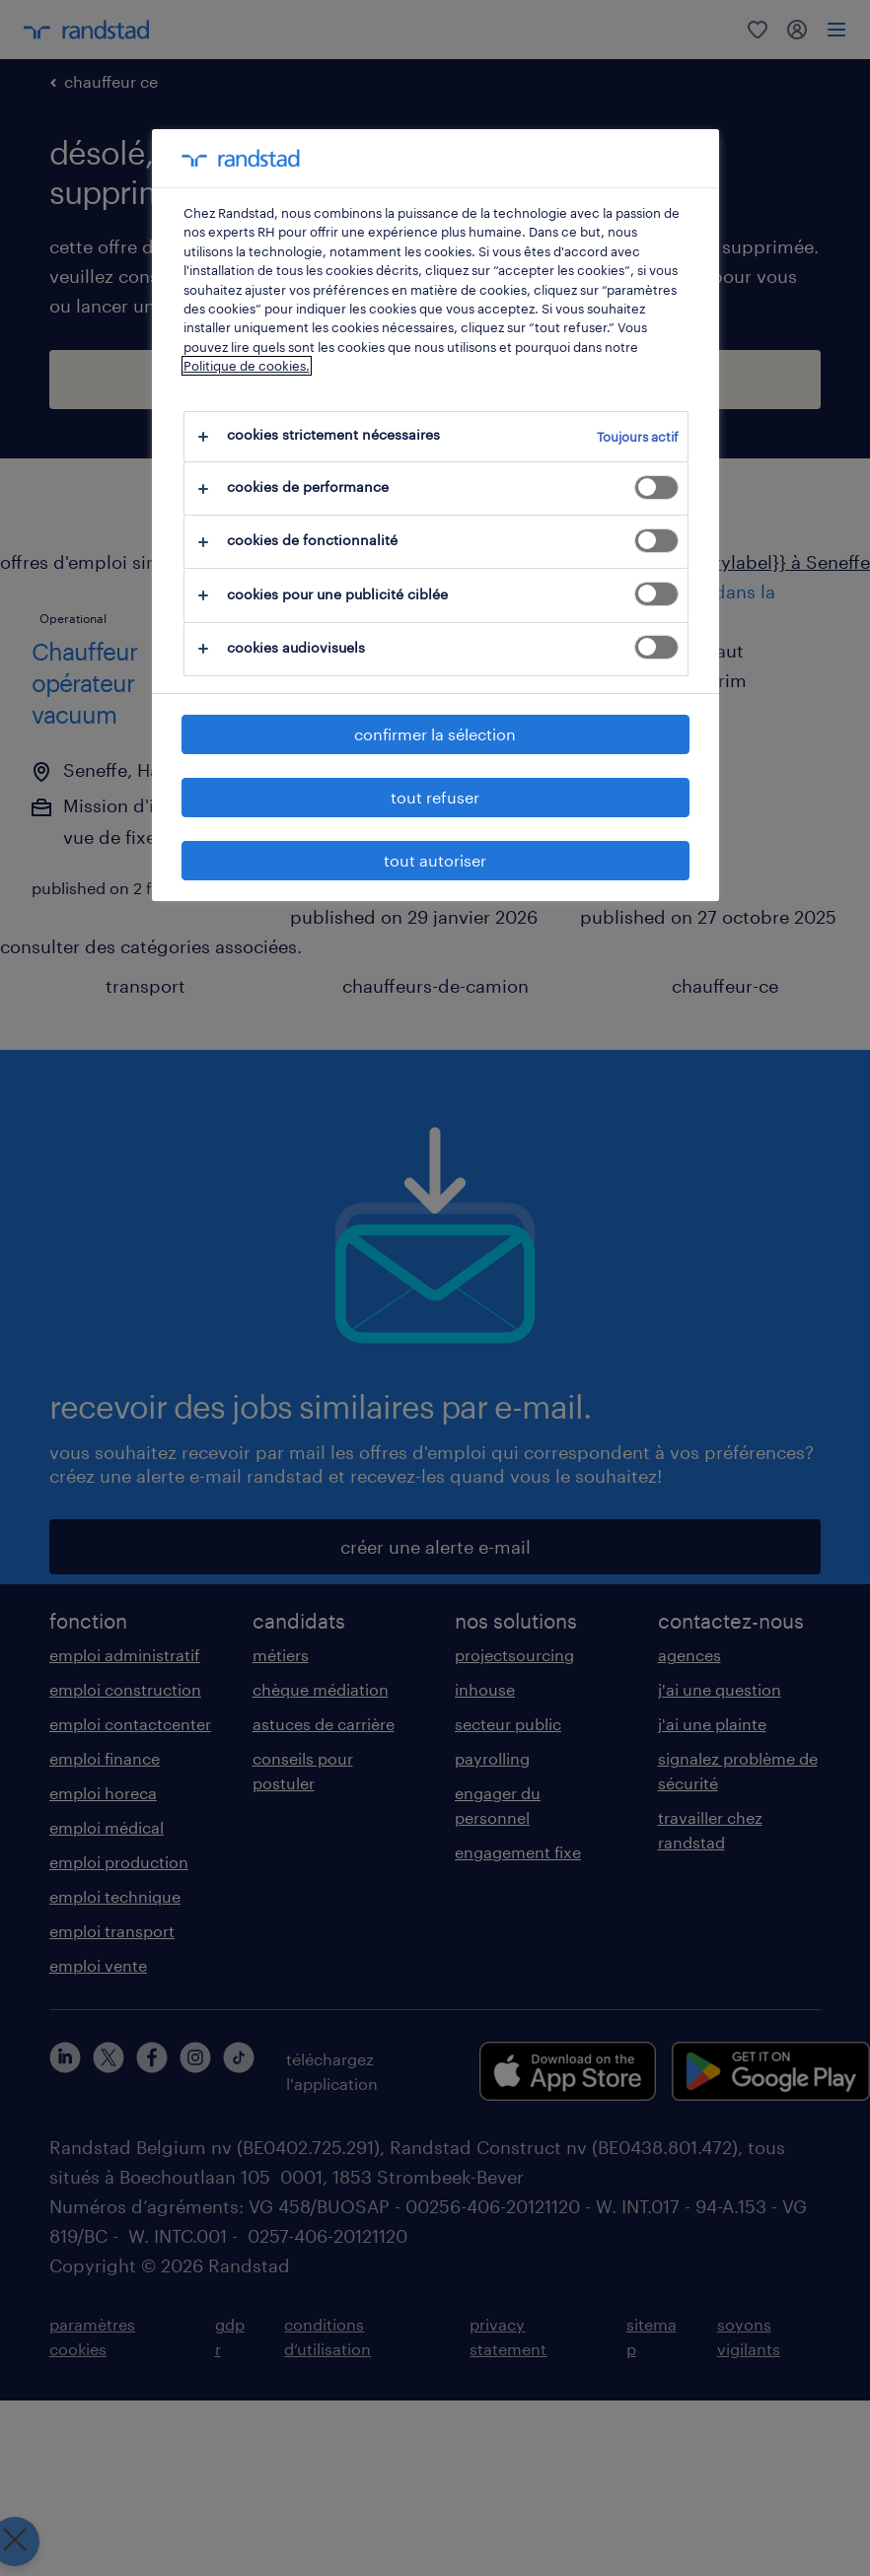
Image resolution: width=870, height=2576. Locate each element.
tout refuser (435, 797)
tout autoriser (435, 860)
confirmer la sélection (435, 734)
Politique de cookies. (246, 366)
